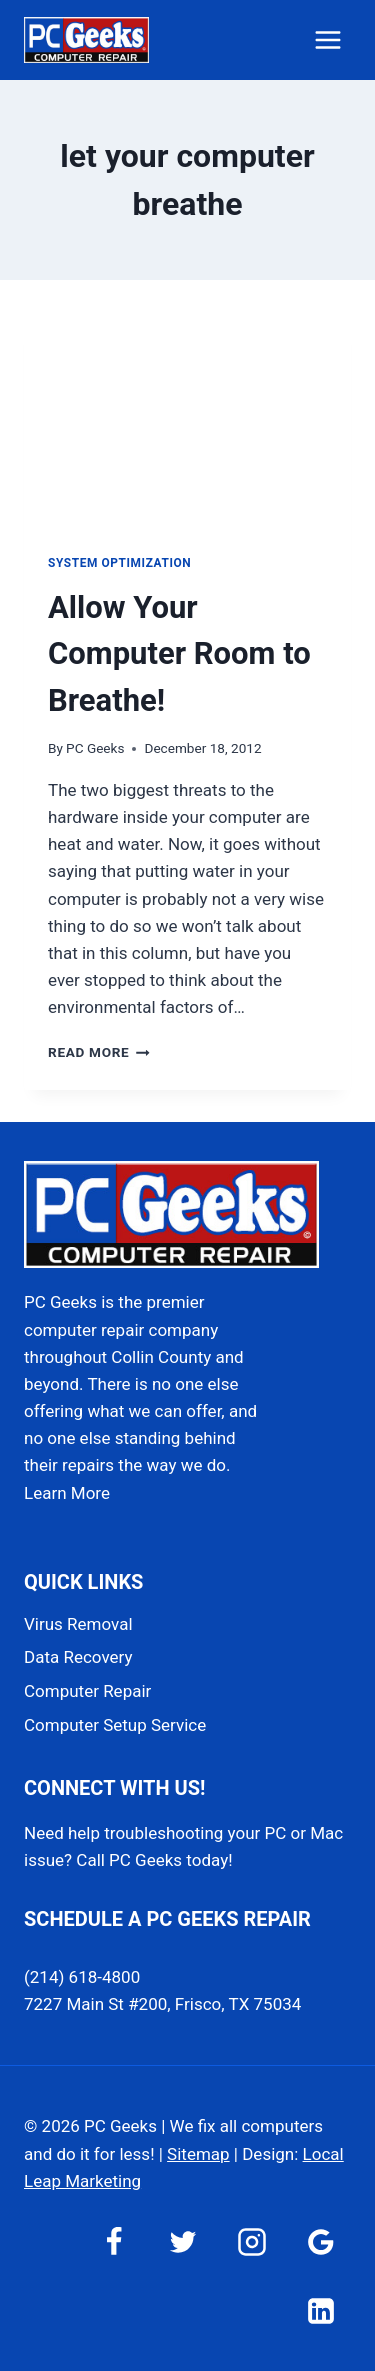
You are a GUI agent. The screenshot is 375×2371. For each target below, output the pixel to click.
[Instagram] (252, 2242)
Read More (99, 1052)
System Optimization (119, 563)
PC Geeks (95, 748)
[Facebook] (114, 2242)
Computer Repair (87, 1691)
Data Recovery (78, 1657)
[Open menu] (327, 39)
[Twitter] (183, 2242)
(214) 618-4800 (82, 1977)
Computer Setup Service (115, 1725)
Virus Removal (78, 1624)
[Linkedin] (321, 2311)
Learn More (67, 1493)
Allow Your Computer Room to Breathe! (179, 654)
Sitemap (198, 2154)
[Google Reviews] (321, 2242)
